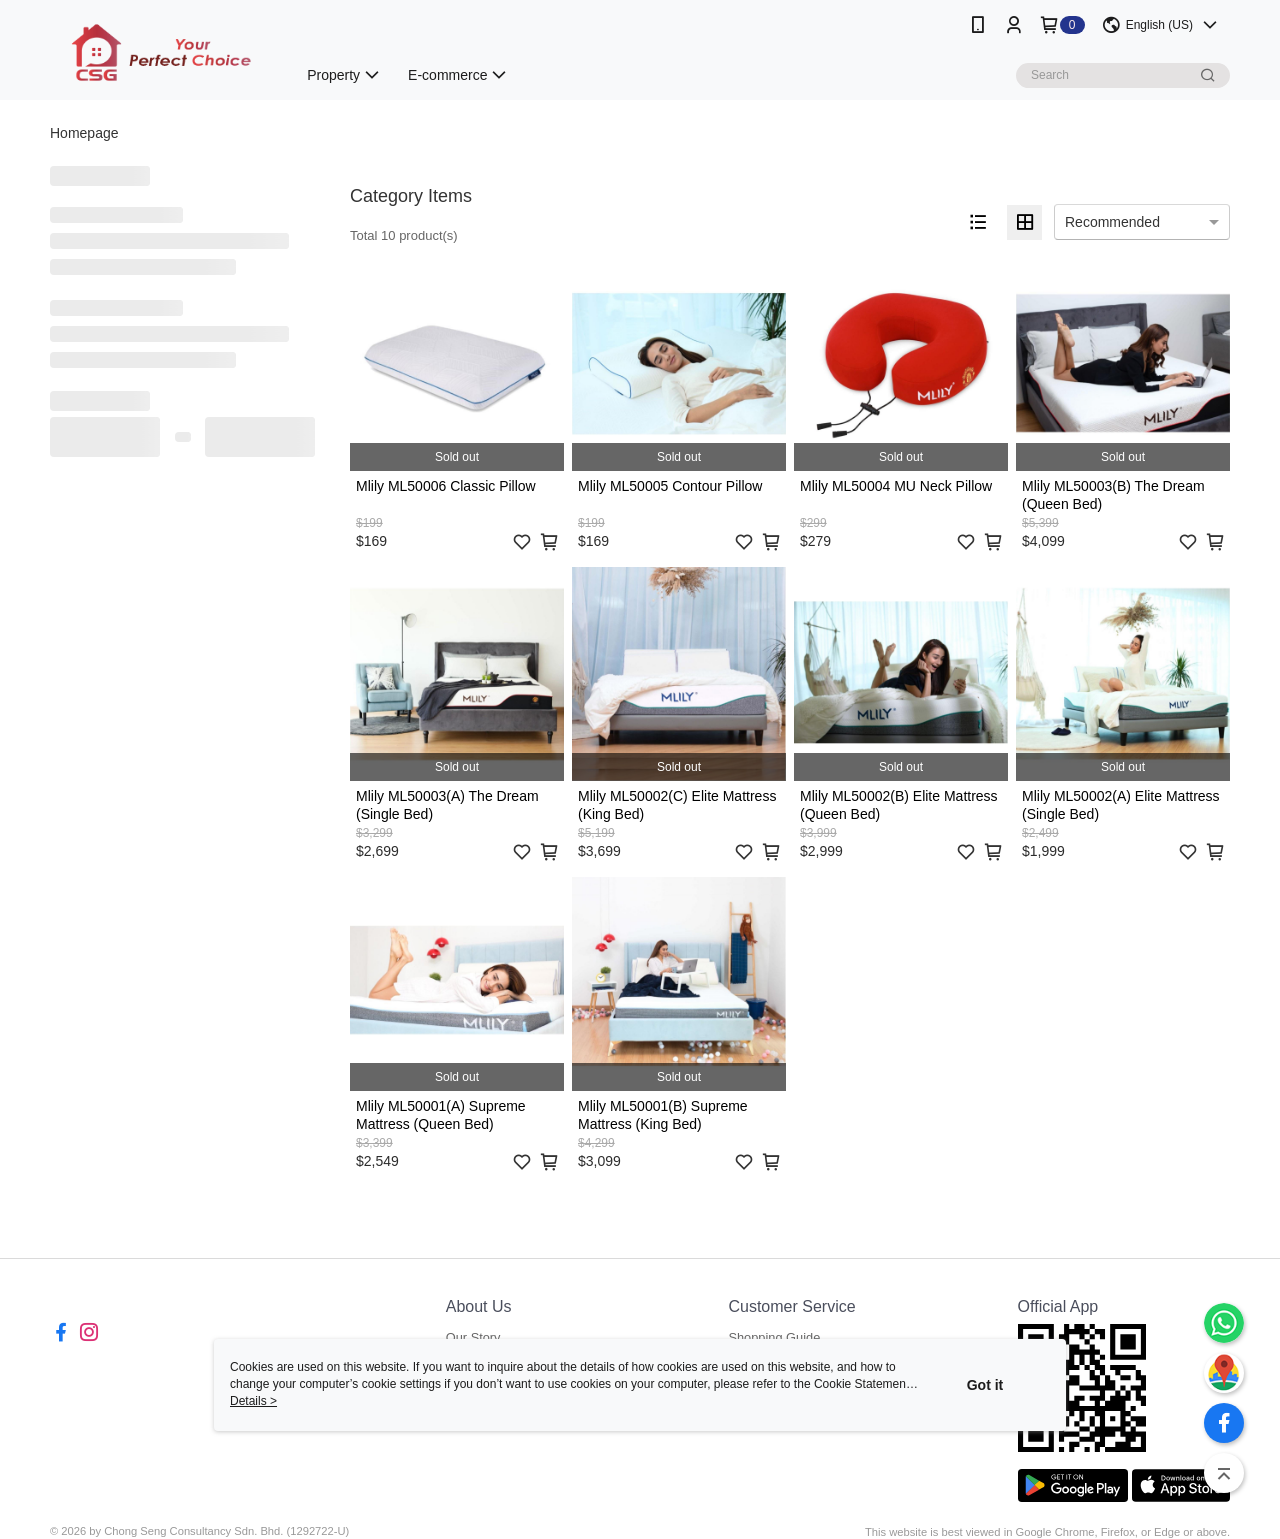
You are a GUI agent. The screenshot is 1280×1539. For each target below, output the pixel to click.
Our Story (473, 1337)
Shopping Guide (774, 1337)
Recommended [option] (1112, 222)
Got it (985, 1385)
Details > (253, 1401)
